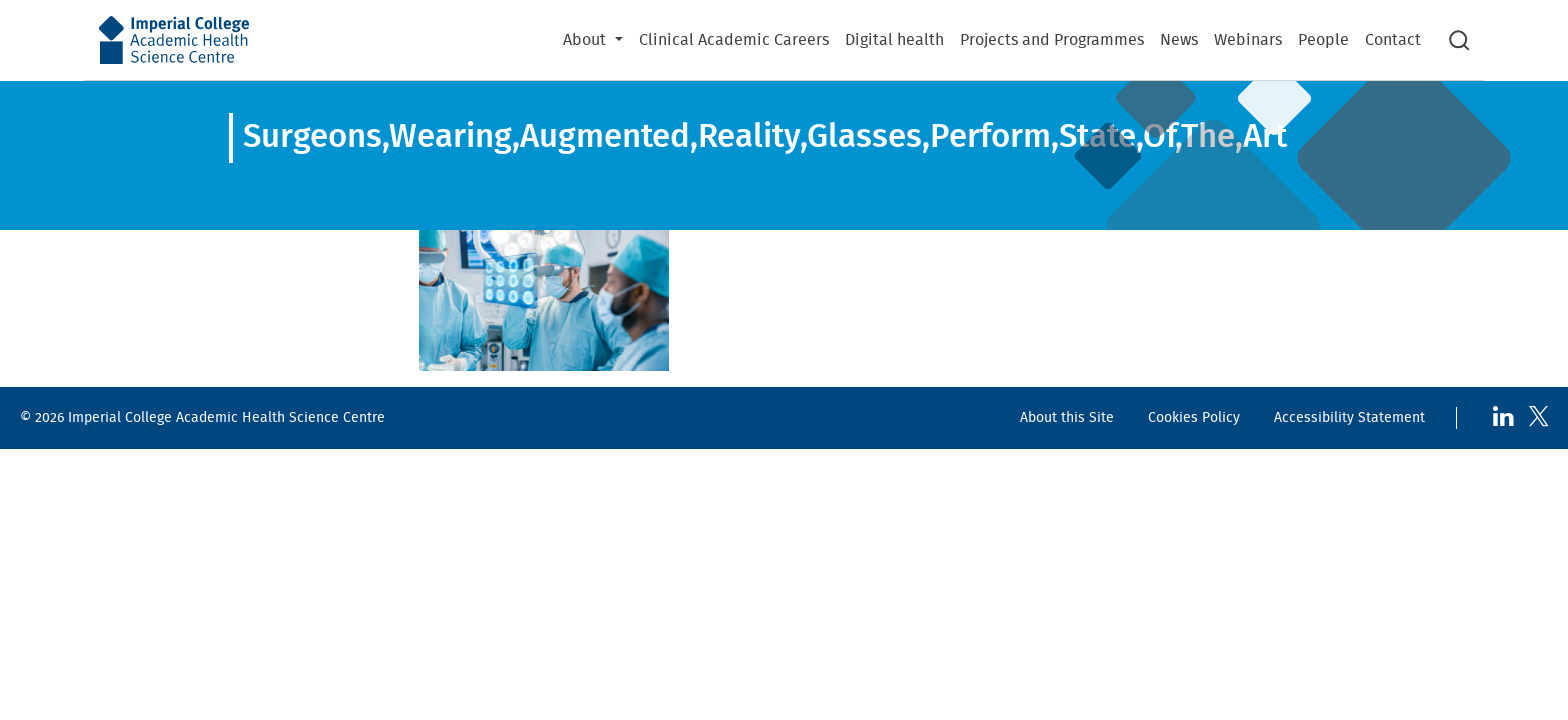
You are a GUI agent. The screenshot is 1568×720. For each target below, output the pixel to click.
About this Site (1067, 417)
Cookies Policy (1194, 417)
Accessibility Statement (1349, 417)
